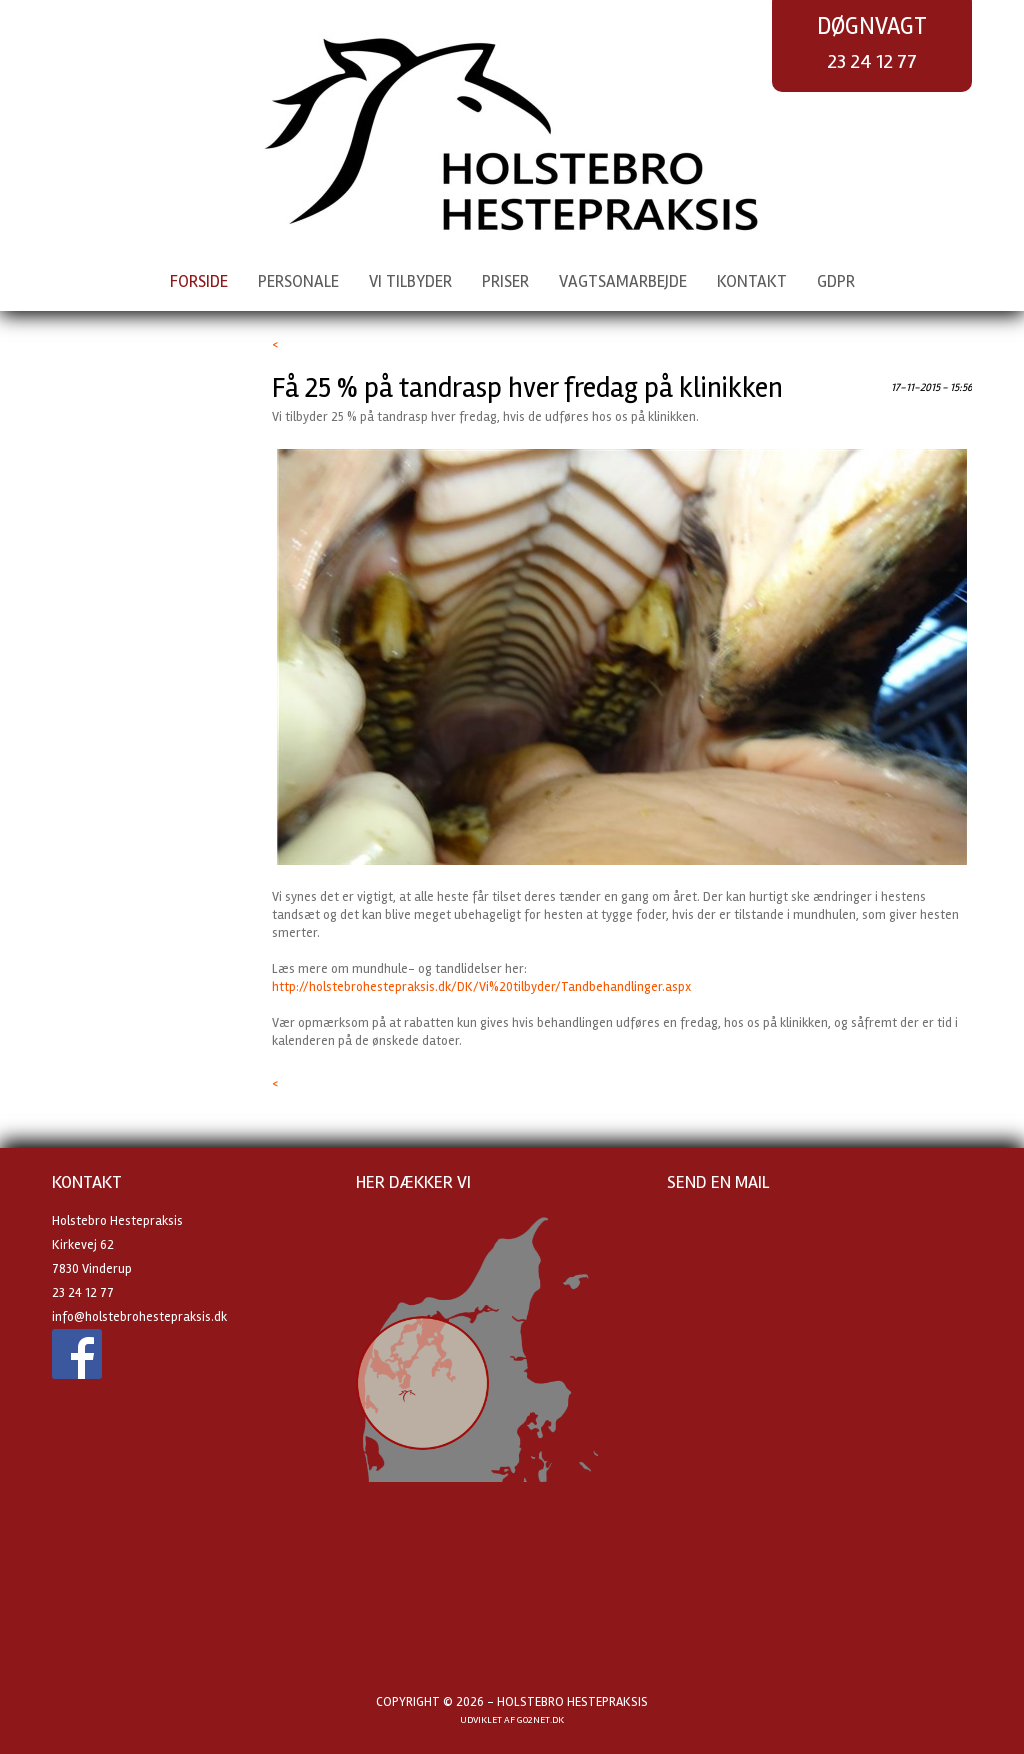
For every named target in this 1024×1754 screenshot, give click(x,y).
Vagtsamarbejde (623, 281)
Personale (298, 281)
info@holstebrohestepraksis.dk (139, 1317)
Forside (199, 281)
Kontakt (752, 281)
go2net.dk (540, 1720)
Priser (505, 281)
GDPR (836, 281)
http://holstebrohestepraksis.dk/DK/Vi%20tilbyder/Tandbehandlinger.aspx (481, 987)
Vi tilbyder (410, 281)
